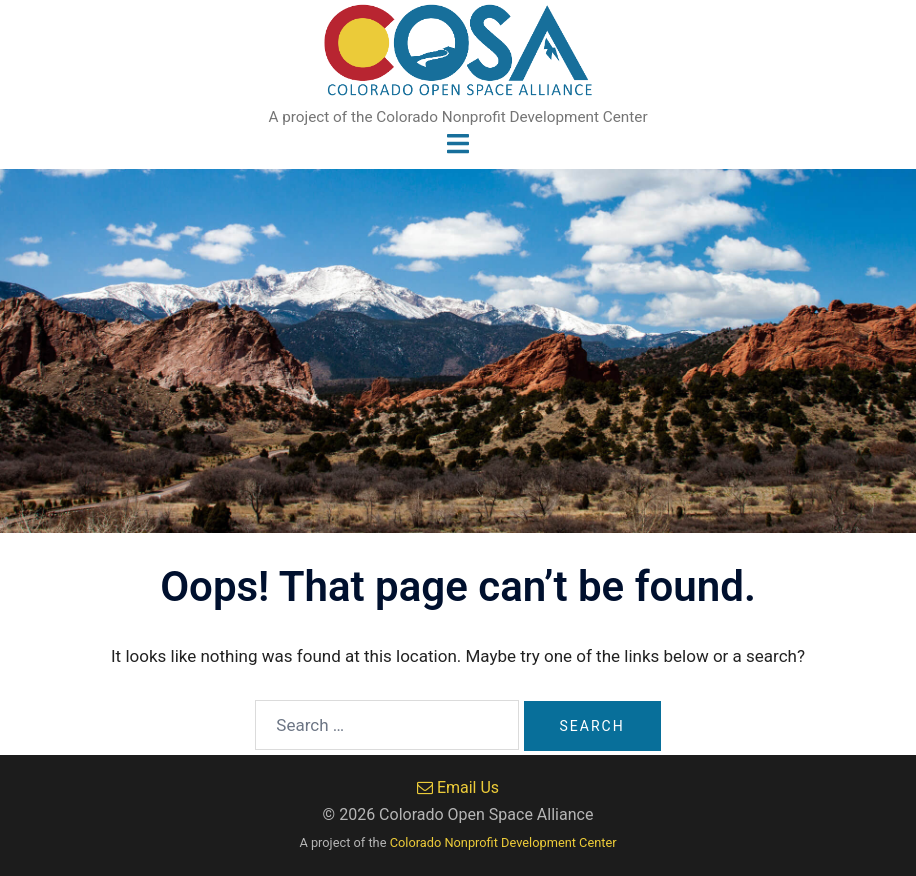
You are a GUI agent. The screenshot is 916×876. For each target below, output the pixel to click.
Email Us (458, 787)
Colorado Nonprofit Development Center (503, 842)
